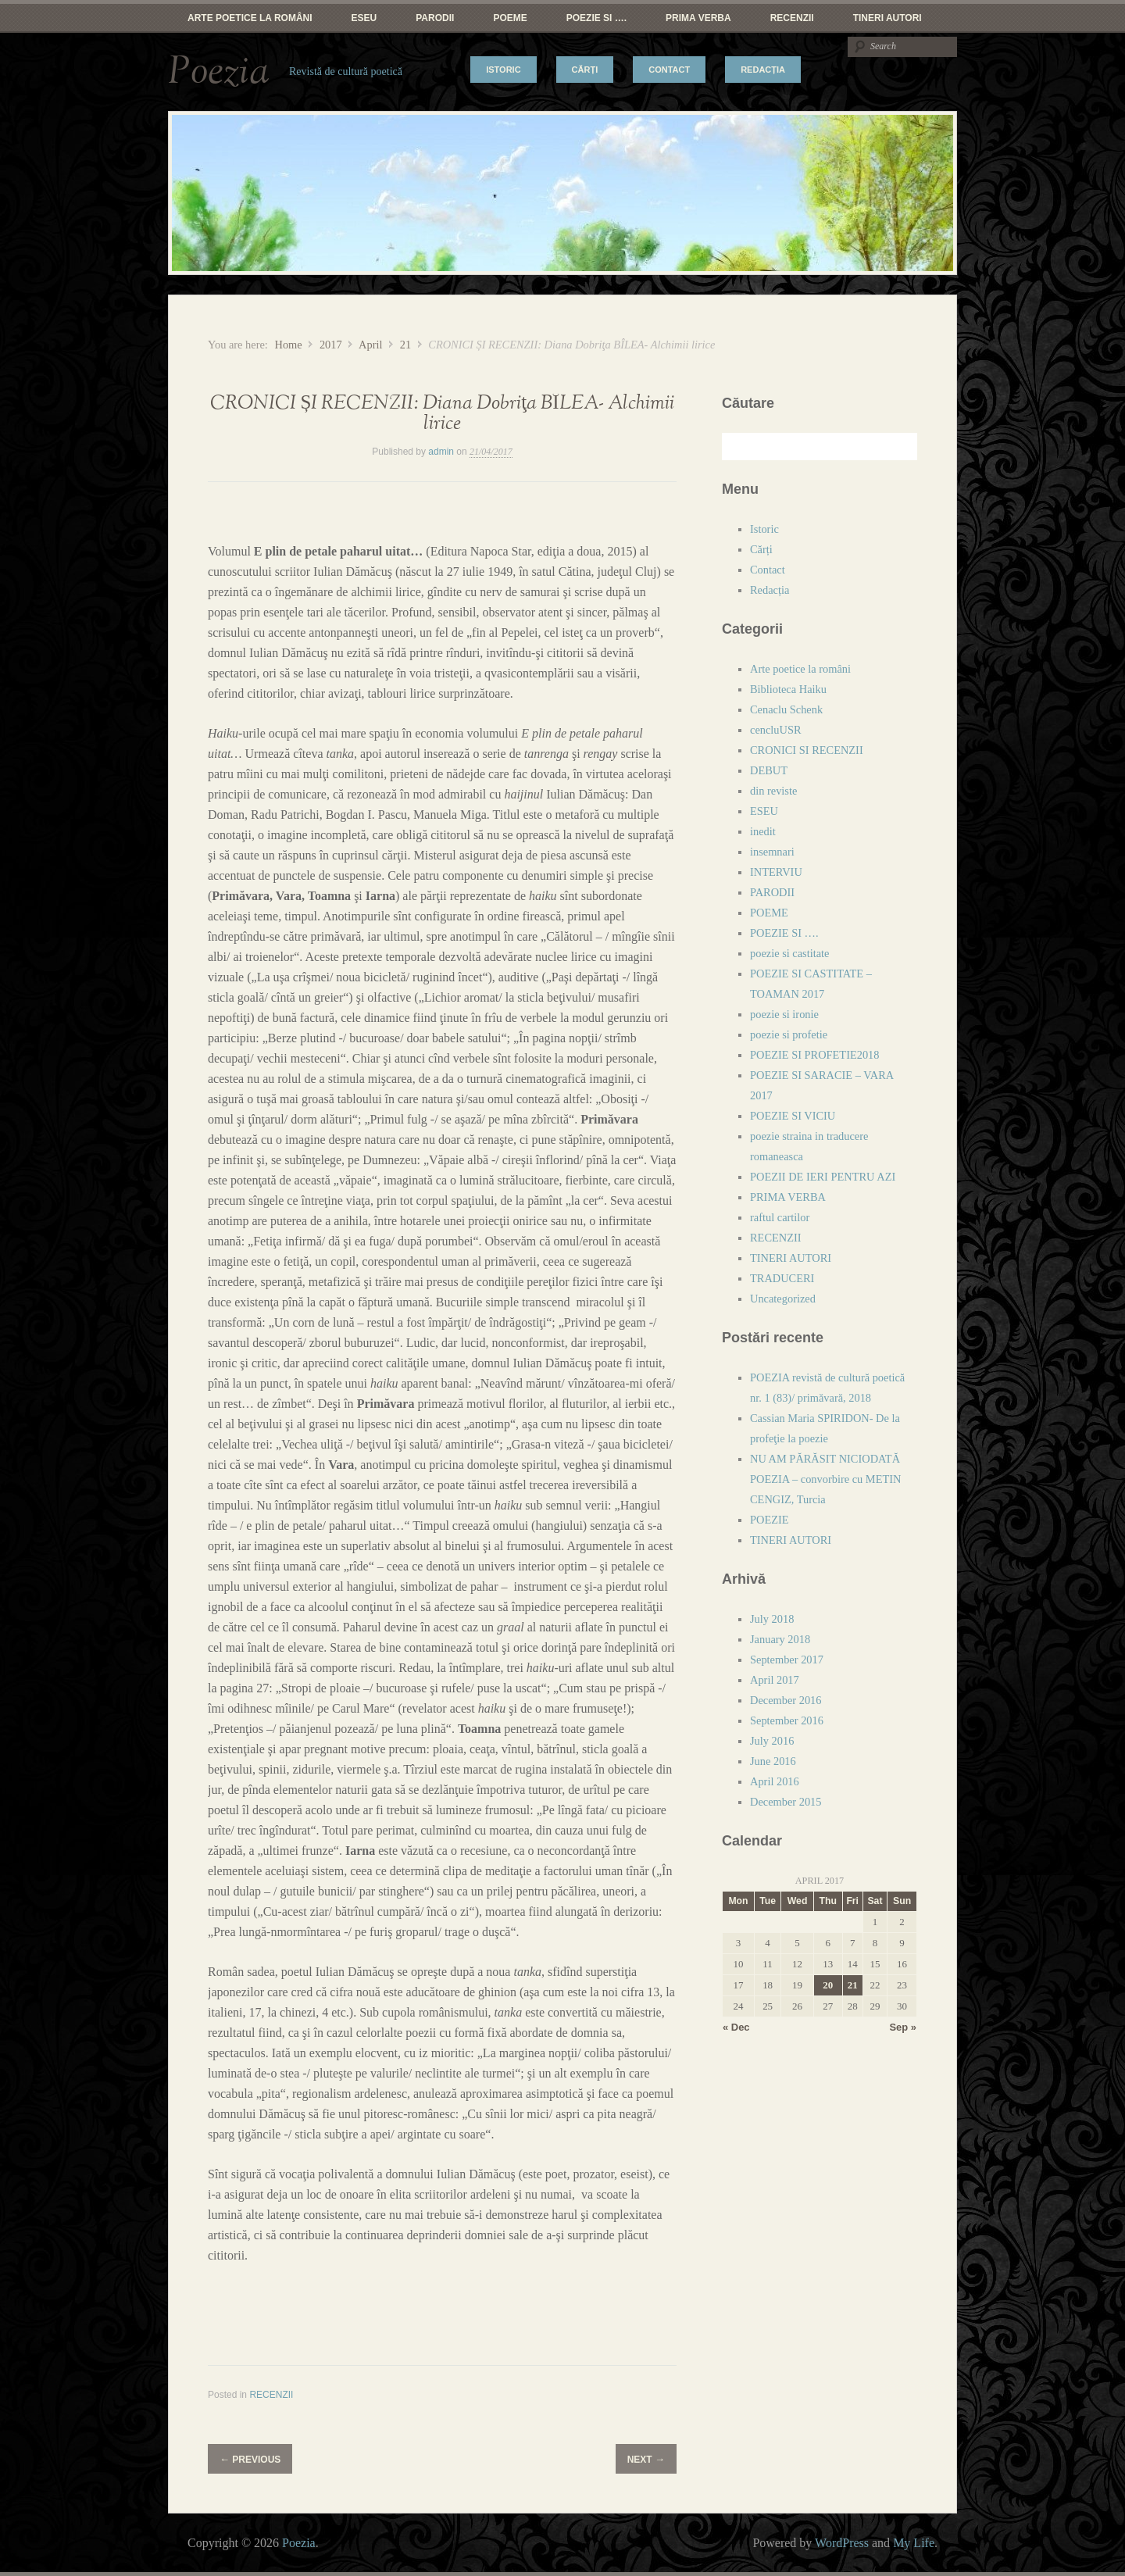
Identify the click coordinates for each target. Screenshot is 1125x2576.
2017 (331, 344)
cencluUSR (776, 729)
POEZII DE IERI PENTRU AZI (822, 1176)
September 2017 (786, 1659)
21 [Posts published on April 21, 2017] (853, 1985)
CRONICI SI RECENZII (806, 750)
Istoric (503, 69)
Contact (669, 69)
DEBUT (769, 770)
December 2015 (786, 1801)
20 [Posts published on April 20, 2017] (828, 1985)
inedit (763, 831)
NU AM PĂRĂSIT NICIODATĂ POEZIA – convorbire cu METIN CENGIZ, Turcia (825, 1479)
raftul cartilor (779, 1217)
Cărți (585, 69)
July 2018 (772, 1619)
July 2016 (772, 1741)
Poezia (219, 71)
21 (405, 344)
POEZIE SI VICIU (792, 1115)
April (370, 344)
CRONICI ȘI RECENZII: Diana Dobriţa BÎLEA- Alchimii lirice (441, 414)
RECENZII (792, 18)
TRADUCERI (782, 1278)
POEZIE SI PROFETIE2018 (815, 1055)
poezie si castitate (790, 953)
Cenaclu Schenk (786, 709)
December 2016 (786, 1700)
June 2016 (773, 1761)
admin (441, 451)
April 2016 (774, 1781)
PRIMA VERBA (698, 18)
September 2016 (786, 1720)
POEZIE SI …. (596, 18)
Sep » (902, 2027)
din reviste (773, 790)
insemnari (772, 851)
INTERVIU (776, 872)
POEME (510, 18)
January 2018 (780, 1639)
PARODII (435, 18)
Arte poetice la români (250, 18)
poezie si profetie (788, 1034)
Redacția (763, 69)
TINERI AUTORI (887, 18)
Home (288, 344)
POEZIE (769, 1519)
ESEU (364, 18)
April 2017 (774, 1680)
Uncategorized (783, 1298)
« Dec (736, 2027)
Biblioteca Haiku (788, 689)
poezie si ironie (784, 1014)
